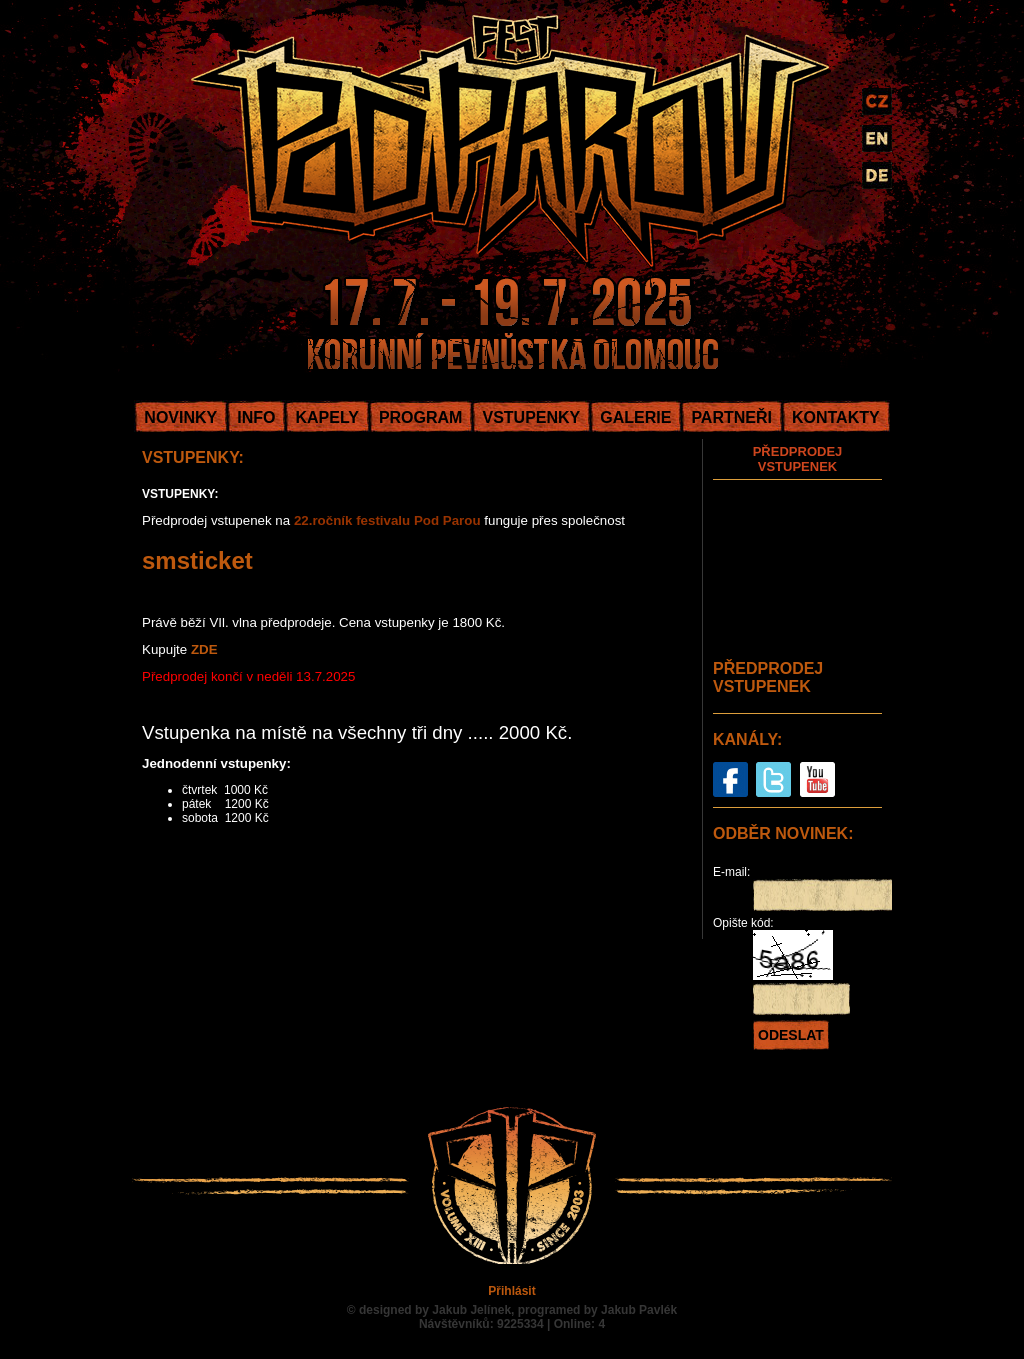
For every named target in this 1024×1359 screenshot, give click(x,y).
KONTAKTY (836, 417)
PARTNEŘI (731, 417)
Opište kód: (743, 923)
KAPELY (326, 417)
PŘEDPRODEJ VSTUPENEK (798, 459)
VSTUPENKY (531, 417)
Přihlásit (511, 1291)
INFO (256, 417)
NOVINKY (180, 417)
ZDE (204, 649)
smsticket (197, 560)
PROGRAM (421, 417)
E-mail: (731, 872)
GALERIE (635, 417)
